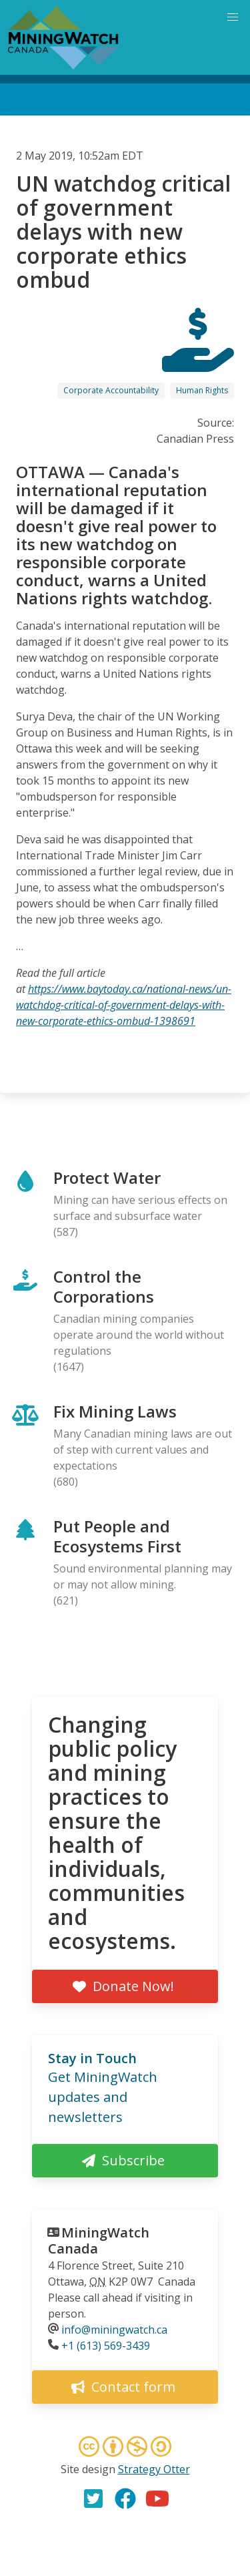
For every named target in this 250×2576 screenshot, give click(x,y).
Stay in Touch (92, 2058)
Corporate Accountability (111, 390)
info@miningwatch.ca (114, 2329)
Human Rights (202, 390)
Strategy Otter (154, 2469)
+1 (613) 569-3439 (105, 2345)
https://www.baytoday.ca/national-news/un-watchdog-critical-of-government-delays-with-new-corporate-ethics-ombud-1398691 (123, 1005)
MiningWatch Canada (98, 2240)
